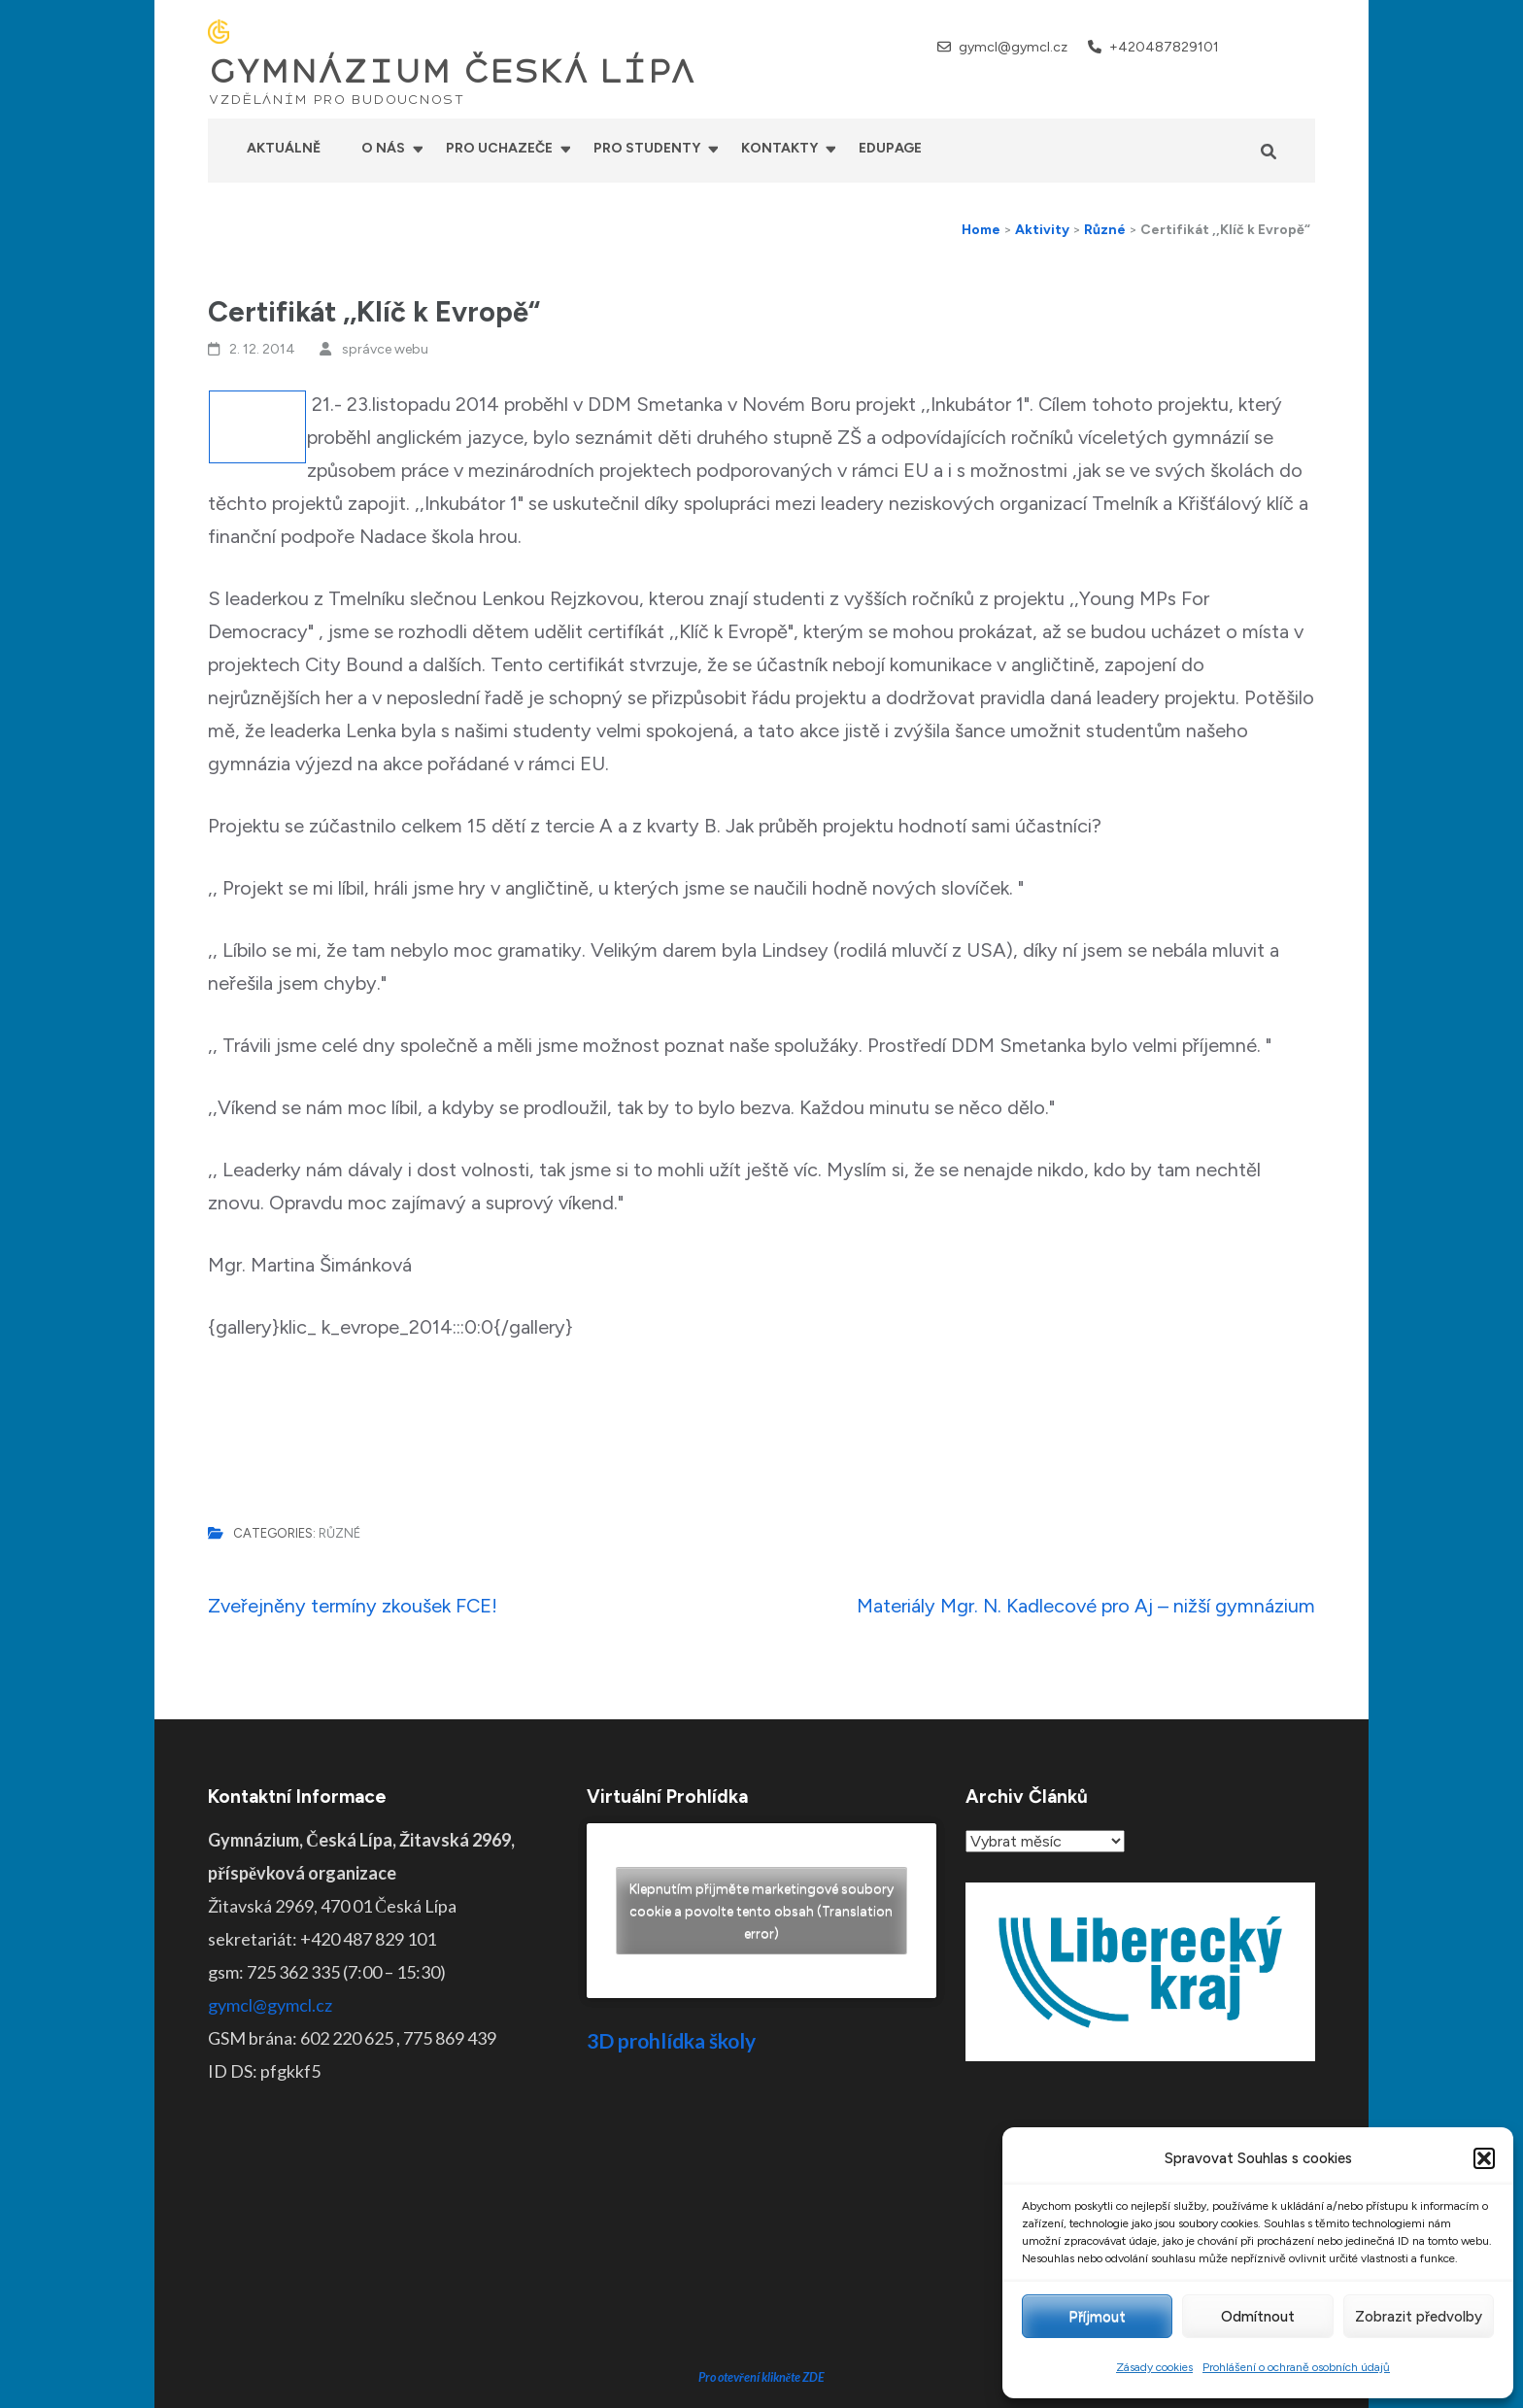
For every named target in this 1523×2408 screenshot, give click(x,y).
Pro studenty (646, 148)
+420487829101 (1164, 47)
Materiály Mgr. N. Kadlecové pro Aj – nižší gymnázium (1086, 1605)
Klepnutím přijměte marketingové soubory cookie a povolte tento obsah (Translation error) (761, 1911)
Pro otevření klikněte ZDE (762, 2229)
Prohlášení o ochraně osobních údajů (1296, 2367)
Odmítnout (1258, 2316)
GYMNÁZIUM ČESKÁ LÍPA (451, 71)
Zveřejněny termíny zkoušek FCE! (352, 1605)
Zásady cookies (1154, 2367)
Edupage (890, 148)
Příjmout (1097, 2316)
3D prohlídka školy (671, 2040)
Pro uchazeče (499, 148)
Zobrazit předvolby (1418, 2316)
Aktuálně (284, 148)
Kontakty (779, 148)
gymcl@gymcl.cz (1013, 47)
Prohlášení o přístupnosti (910, 2379)
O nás (383, 148)
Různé (339, 1533)
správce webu (385, 349)
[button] (1484, 2158)
